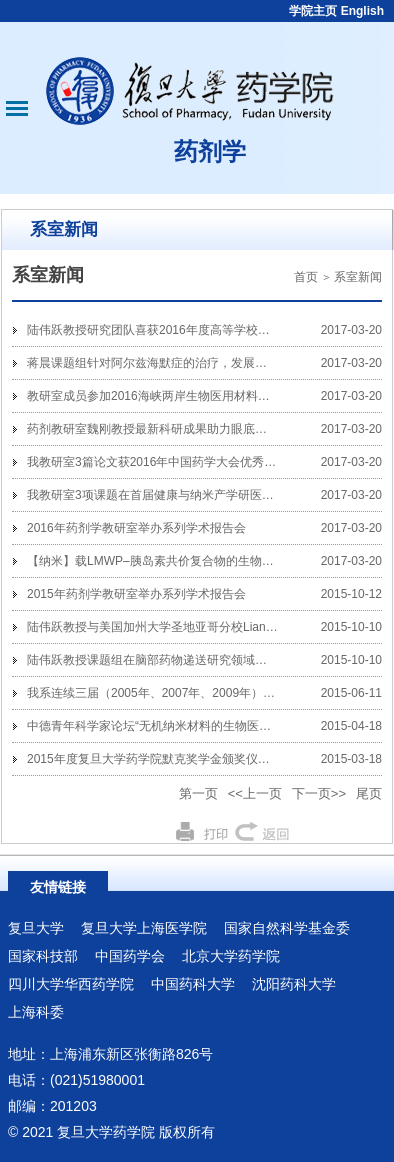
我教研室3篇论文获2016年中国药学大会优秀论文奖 (163, 462)
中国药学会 (130, 956)
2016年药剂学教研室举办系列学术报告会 (136, 528)
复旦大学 (36, 928)
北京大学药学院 (231, 956)
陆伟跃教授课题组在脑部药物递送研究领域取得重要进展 (177, 660)
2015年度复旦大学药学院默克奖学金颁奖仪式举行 (160, 759)
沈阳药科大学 (294, 984)
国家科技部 (43, 956)
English (362, 11)
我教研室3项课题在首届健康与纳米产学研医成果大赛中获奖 (186, 495)
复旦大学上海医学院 (144, 928)
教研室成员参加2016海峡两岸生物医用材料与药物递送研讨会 (190, 396)
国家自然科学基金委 (287, 928)
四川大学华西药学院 (71, 984)
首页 (306, 277)
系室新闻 (358, 277)
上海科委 (36, 1012)
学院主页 (313, 11)
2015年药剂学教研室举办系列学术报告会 (136, 594)
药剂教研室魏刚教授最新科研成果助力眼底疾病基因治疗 (177, 429)
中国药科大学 (193, 984)
